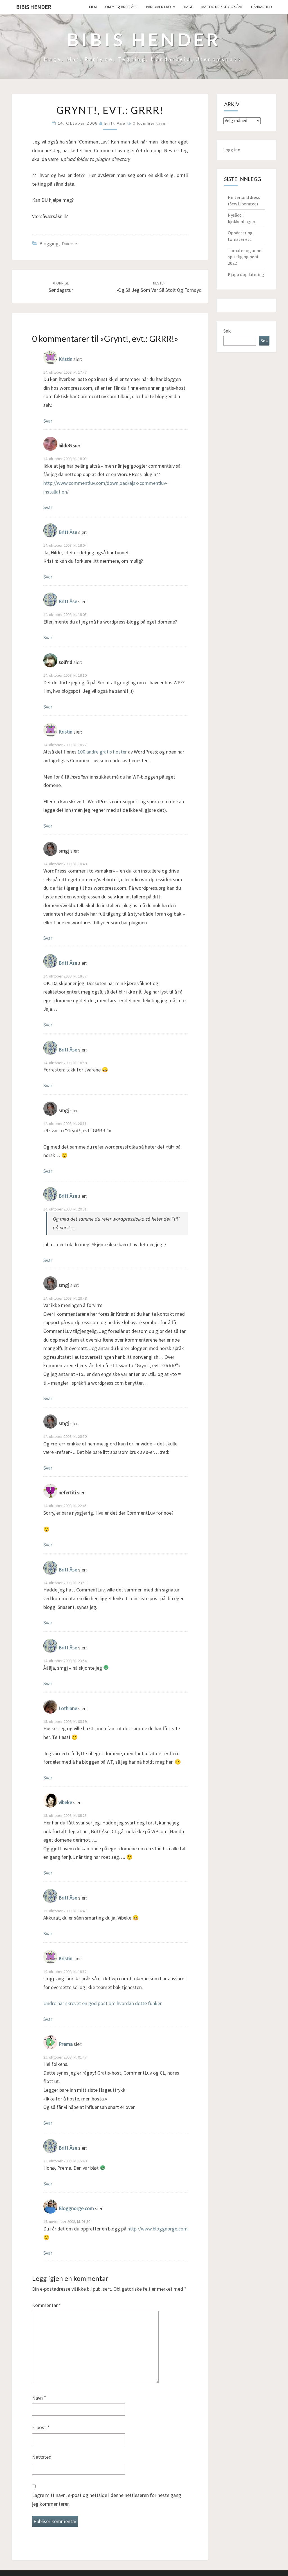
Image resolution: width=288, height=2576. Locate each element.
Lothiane (67, 1708)
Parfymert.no (158, 6)
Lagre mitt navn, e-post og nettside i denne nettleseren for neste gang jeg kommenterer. (106, 2499)
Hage (188, 6)
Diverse (69, 243)
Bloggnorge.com (76, 2208)
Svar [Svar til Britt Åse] (47, 576)
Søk (226, 331)
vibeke (65, 1802)
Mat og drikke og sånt (222, 6)
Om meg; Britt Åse (121, 6)
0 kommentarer (150, 123)
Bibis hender (33, 6)
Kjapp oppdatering (246, 274)
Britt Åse (67, 532)
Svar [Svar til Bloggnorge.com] (47, 2253)
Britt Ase (114, 123)
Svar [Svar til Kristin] (47, 421)
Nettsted (41, 2457)
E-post (41, 2427)
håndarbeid (261, 6)
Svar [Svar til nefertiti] (47, 1544)
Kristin (65, 359)
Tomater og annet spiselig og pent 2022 (245, 257)
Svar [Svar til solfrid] (47, 706)
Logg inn (231, 150)
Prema (65, 2044)
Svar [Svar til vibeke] (47, 1872)
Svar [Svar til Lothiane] (47, 1777)
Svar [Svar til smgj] (47, 938)
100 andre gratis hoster (102, 751)
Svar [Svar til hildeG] (47, 507)
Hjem (92, 6)
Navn (39, 2398)
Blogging (48, 243)
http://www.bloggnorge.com (157, 2228)
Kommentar (46, 2305)
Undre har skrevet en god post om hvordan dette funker (102, 2003)
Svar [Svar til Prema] (47, 2123)
